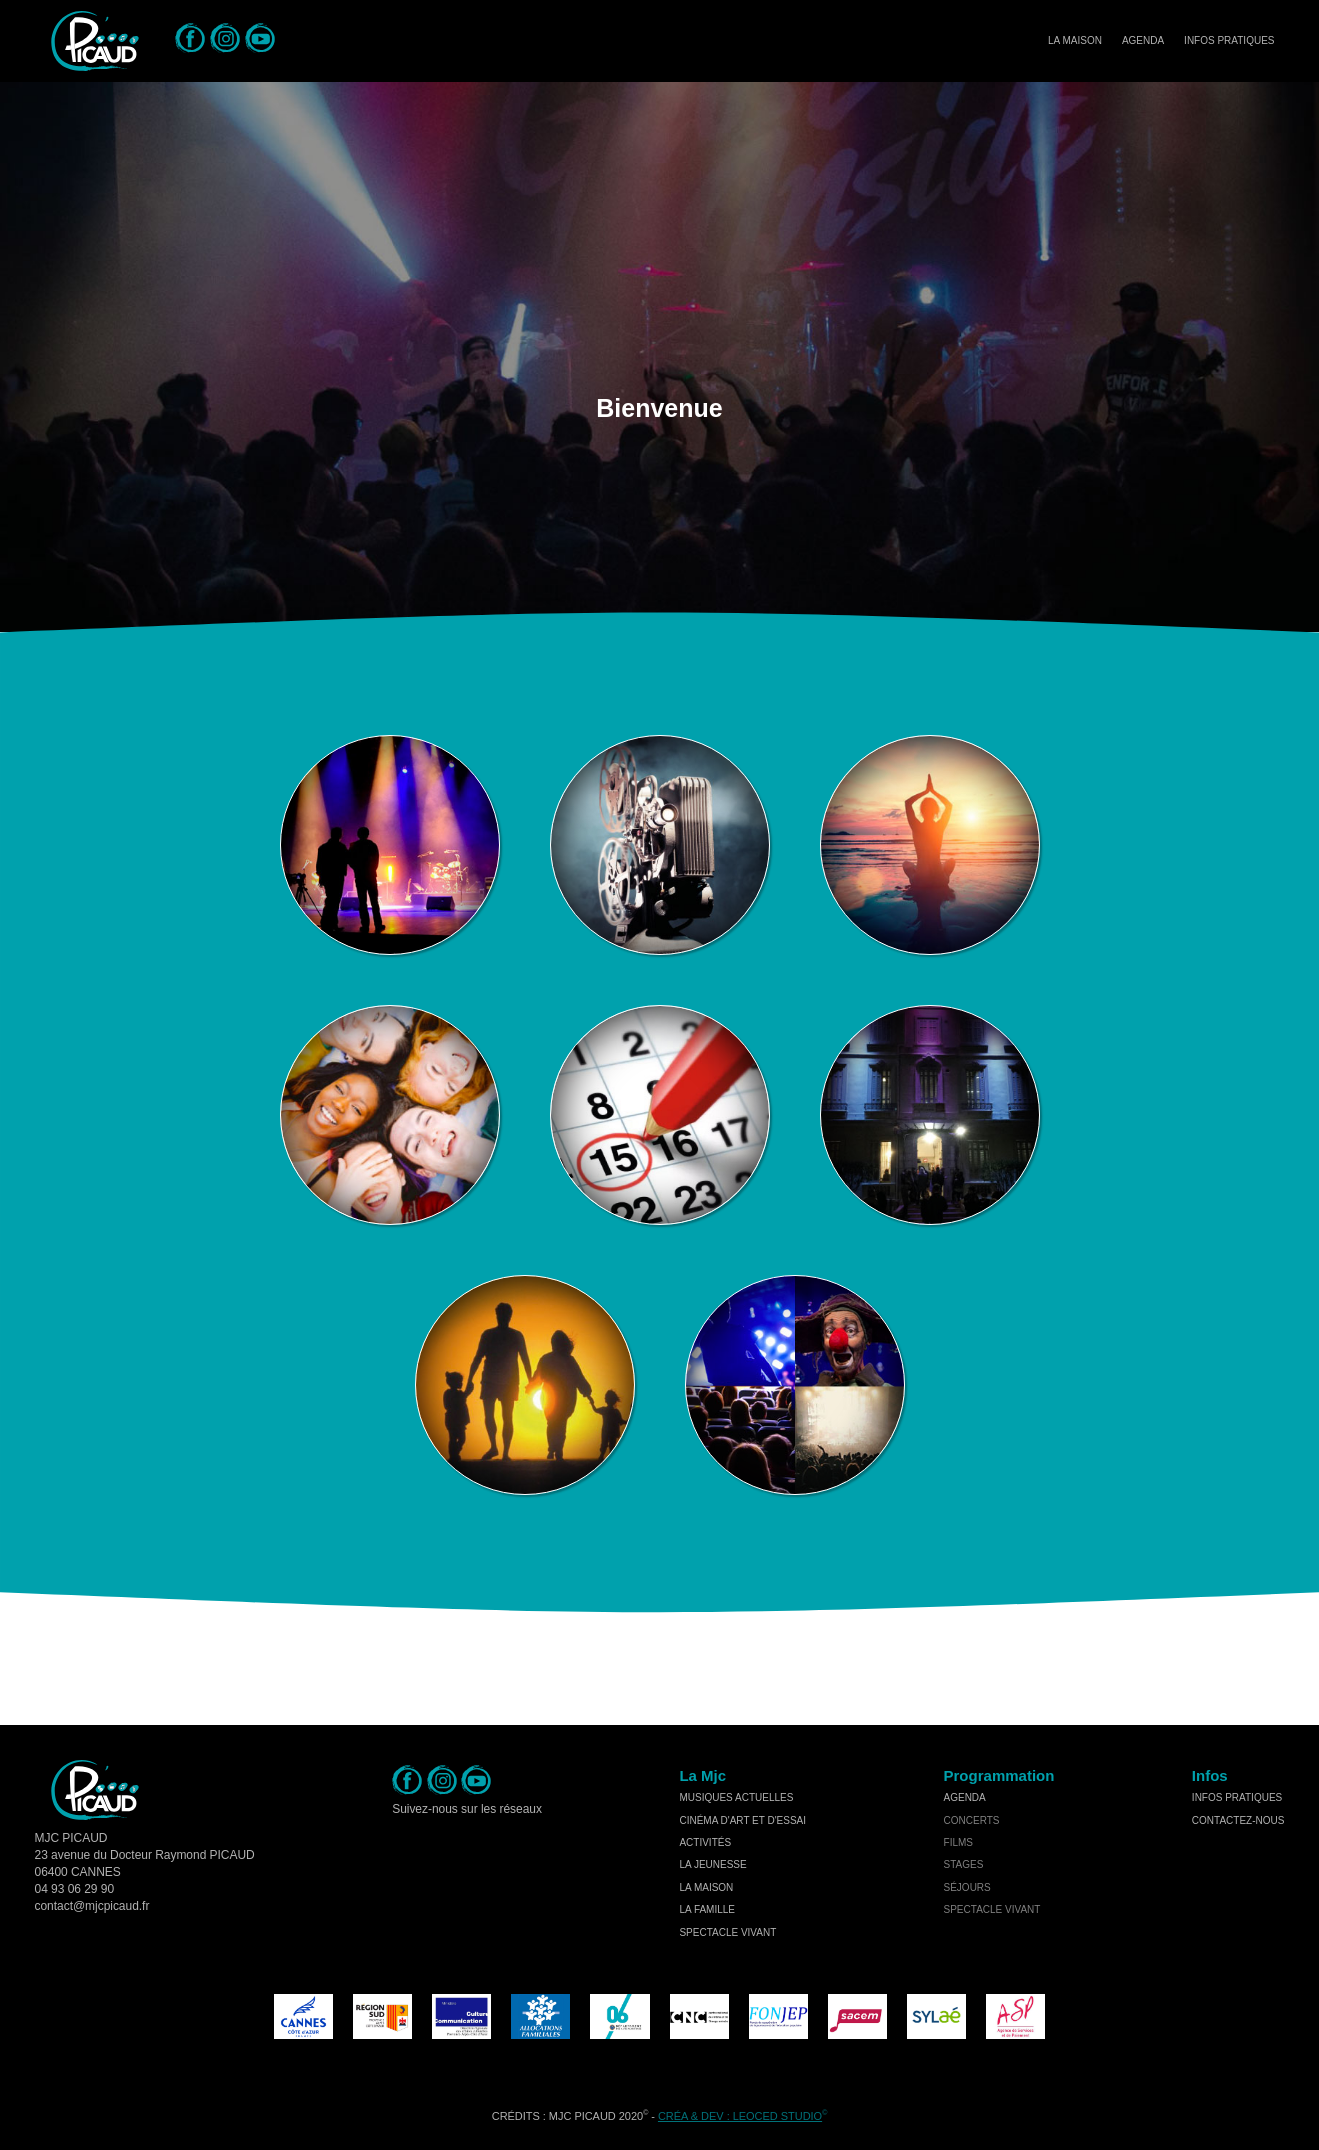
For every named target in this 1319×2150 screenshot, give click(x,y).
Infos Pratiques (1229, 40)
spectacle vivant (727, 1932)
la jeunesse (712, 1864)
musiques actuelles (736, 1797)
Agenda (1143, 40)
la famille (707, 1909)
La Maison (1075, 40)
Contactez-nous (1238, 1820)
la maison (706, 1887)
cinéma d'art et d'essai (742, 1820)
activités (705, 1842)
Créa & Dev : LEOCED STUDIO (740, 2116)
